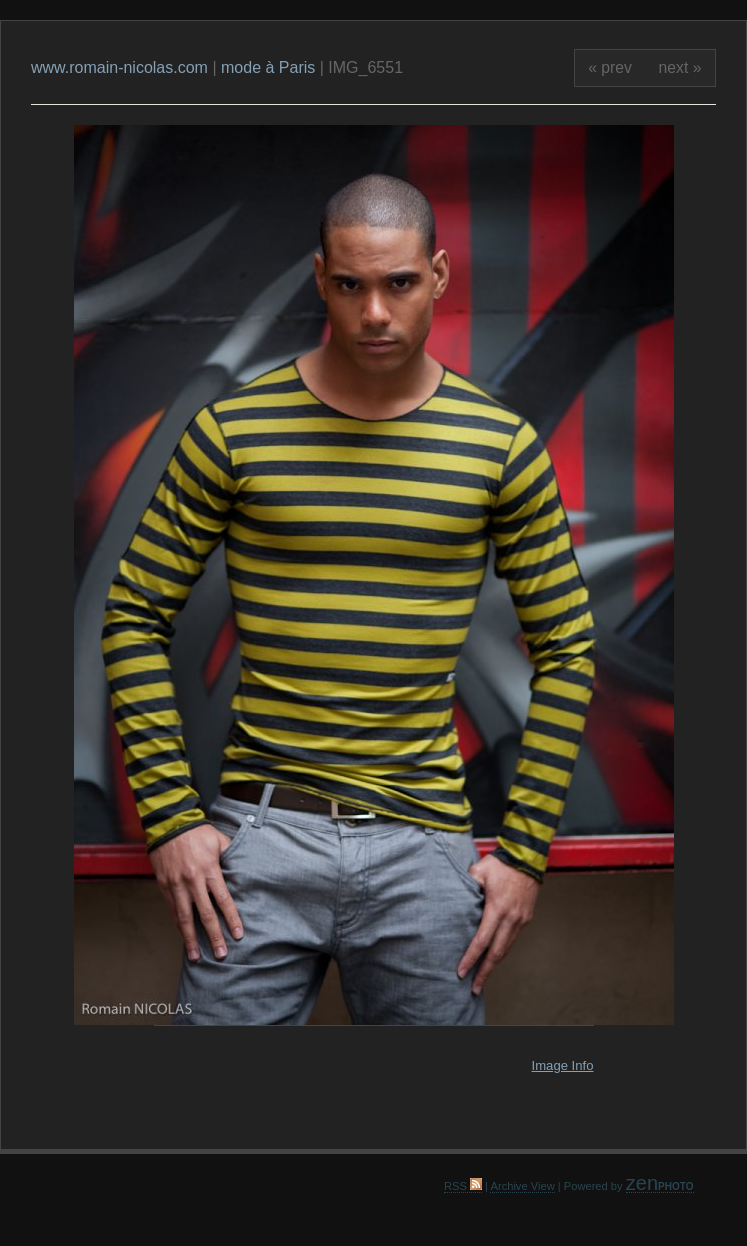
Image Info (563, 1065)
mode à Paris (268, 67)
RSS (463, 1186)
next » (680, 67)
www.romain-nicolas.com (121, 67)
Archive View (522, 1186)
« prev (610, 67)
